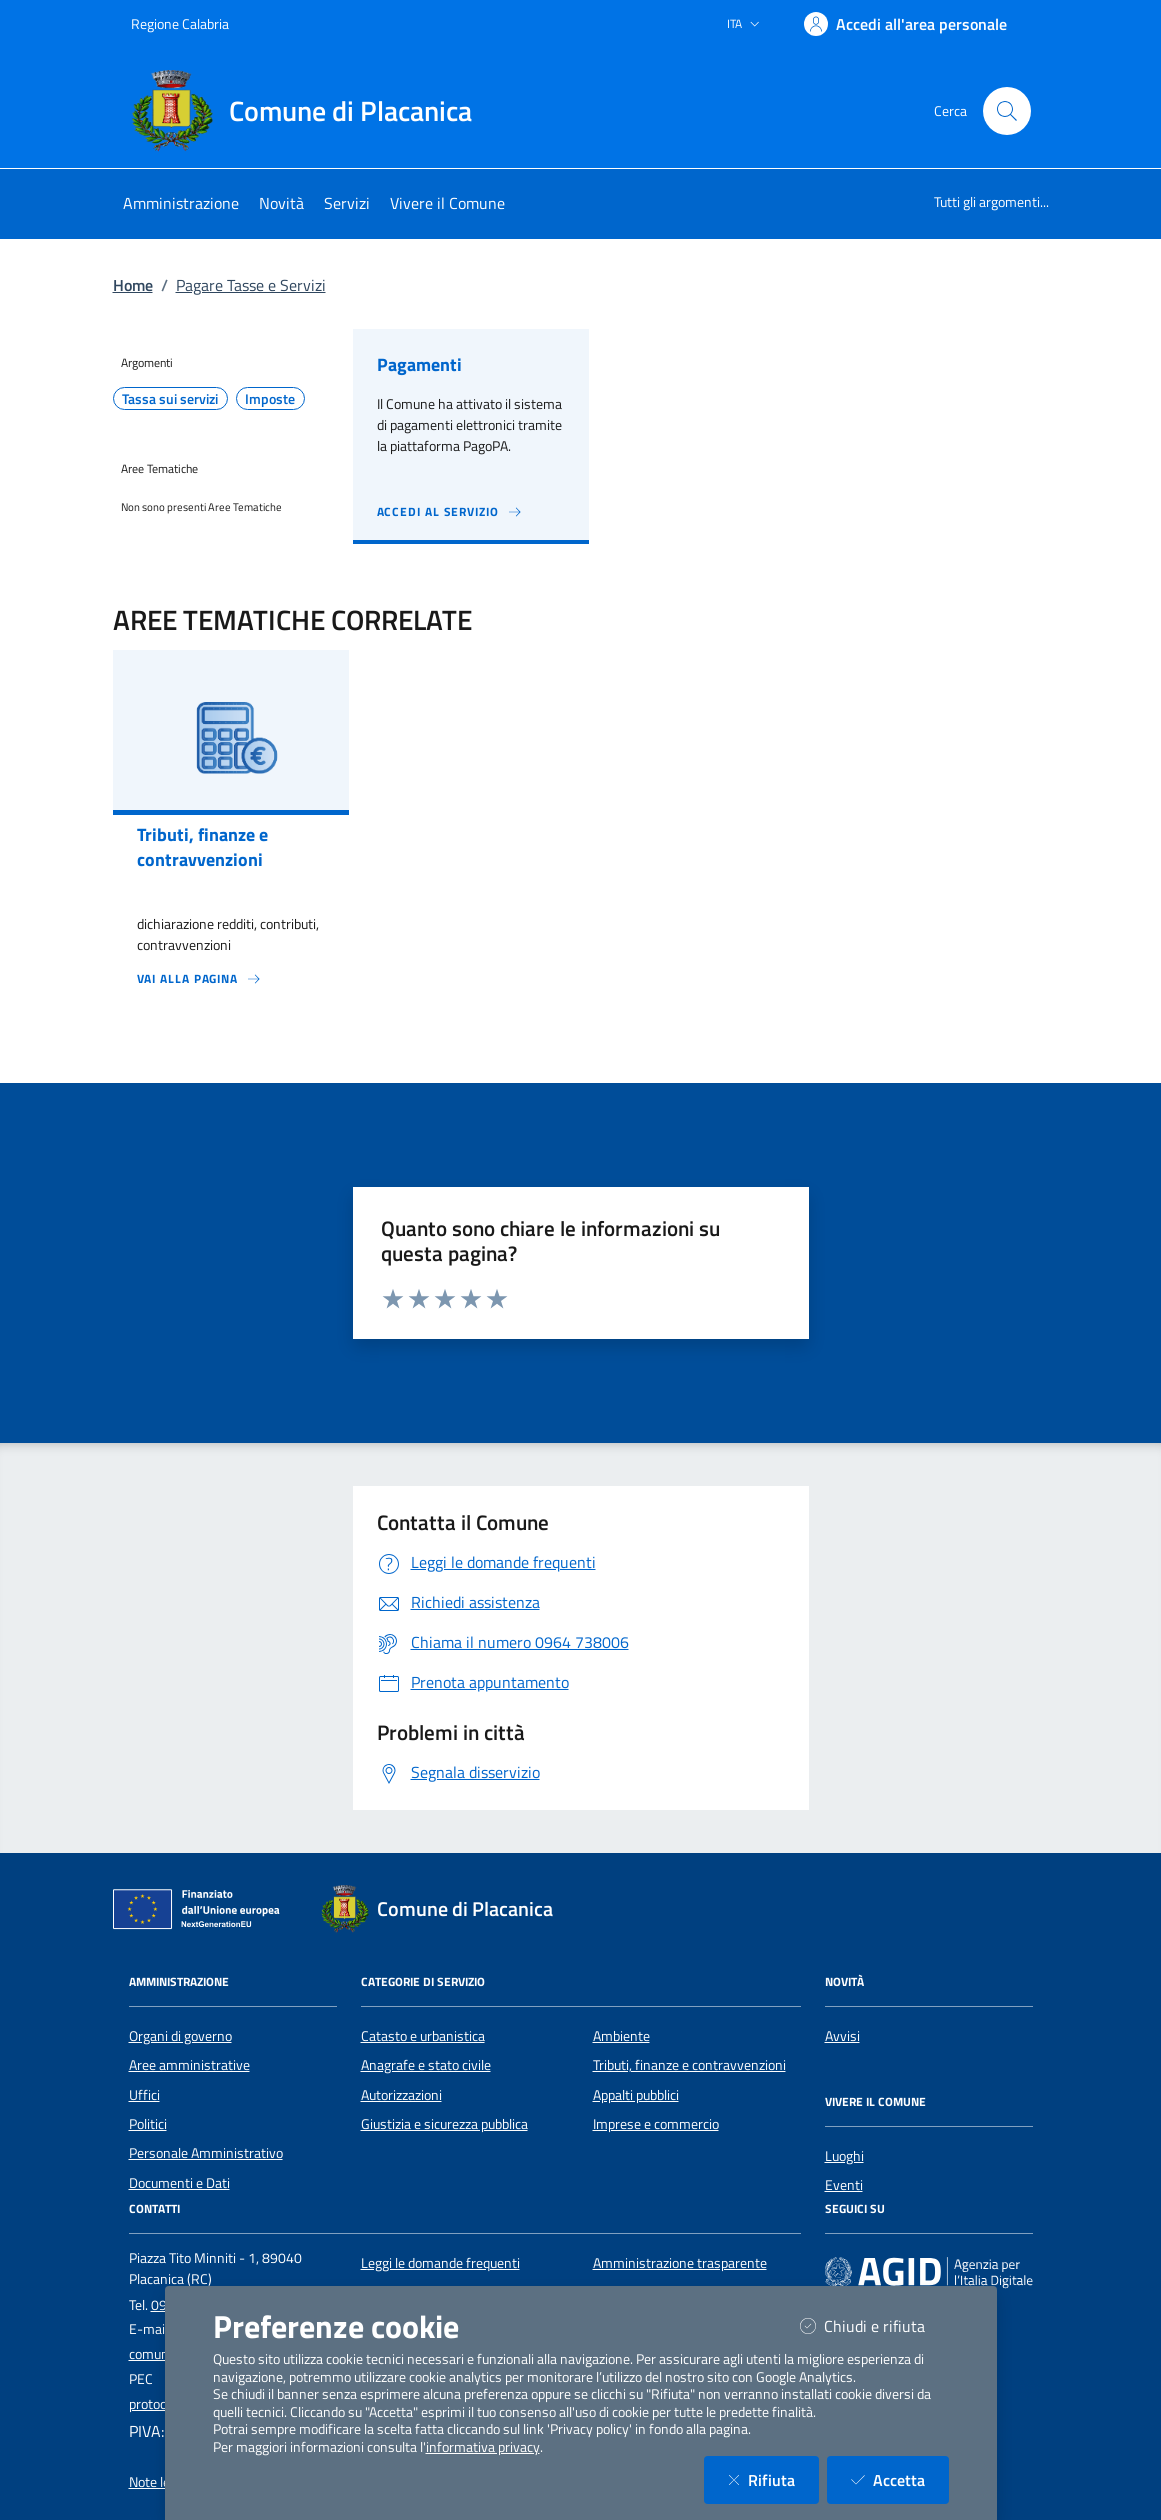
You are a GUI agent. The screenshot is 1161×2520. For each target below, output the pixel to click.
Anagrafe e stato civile (426, 2065)
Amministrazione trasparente (680, 2263)
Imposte (270, 399)
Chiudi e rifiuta (874, 2325)
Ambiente (621, 2036)
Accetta (900, 2479)
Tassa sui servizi (170, 399)
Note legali (159, 2482)
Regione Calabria (180, 23)
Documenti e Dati (179, 2183)
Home (133, 285)
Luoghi (844, 2156)
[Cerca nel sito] (1007, 111)
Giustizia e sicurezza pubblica (444, 2124)
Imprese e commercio (656, 2124)
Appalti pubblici (636, 2095)
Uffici (144, 2095)
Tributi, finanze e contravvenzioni (689, 2065)
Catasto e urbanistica (423, 2036)
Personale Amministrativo (206, 2153)
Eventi (844, 2185)
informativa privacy (483, 2447)
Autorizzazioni (401, 2095)
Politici (148, 2124)
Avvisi (842, 2036)
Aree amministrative (189, 2065)
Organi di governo (180, 2036)
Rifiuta (773, 2479)
